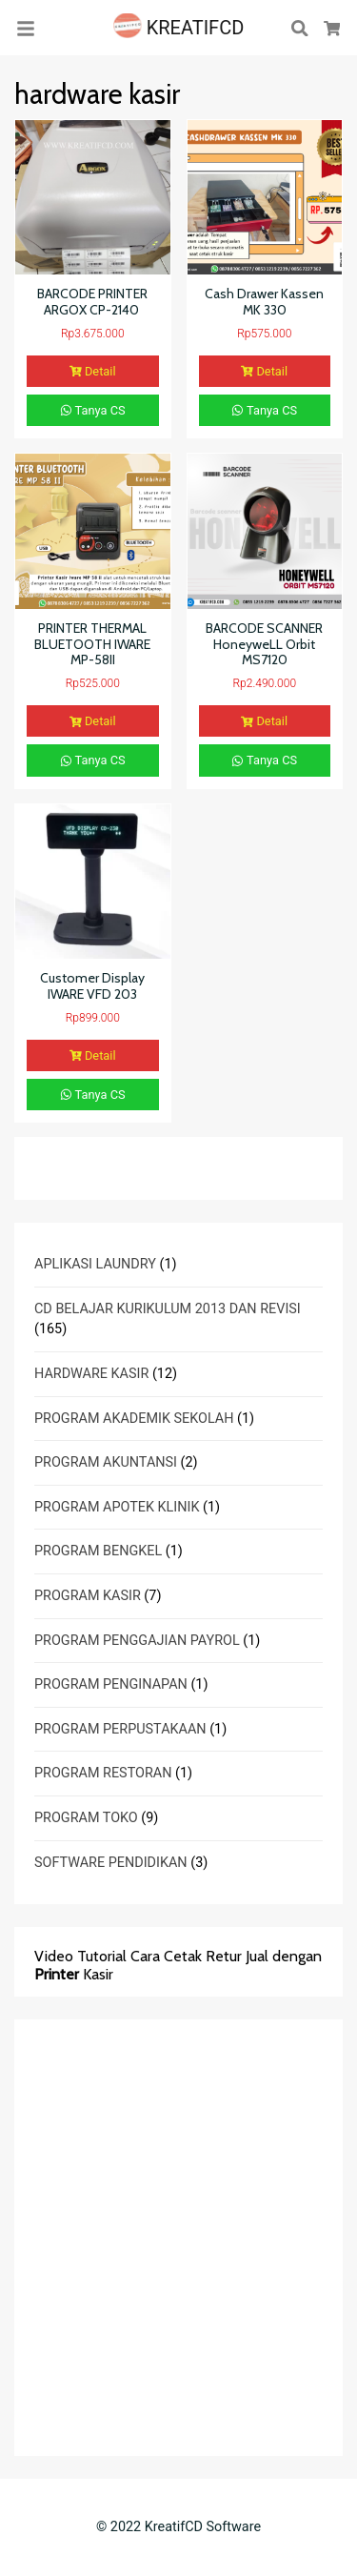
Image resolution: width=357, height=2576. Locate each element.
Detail (92, 371)
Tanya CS (93, 410)
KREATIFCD (179, 27)
